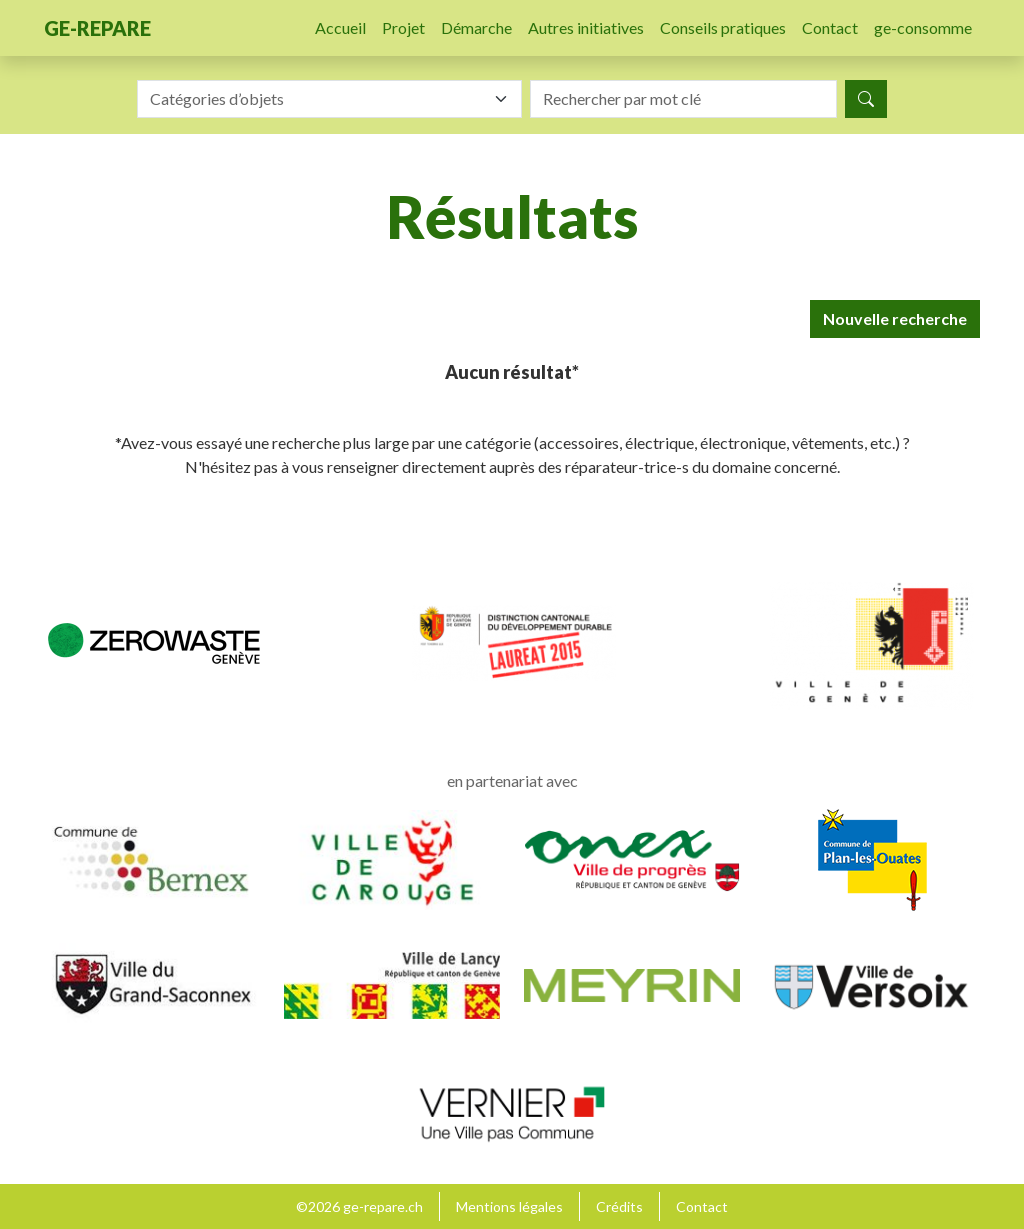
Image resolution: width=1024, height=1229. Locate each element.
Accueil (340, 27)
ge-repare (97, 28)
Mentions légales (509, 1206)
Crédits (619, 1206)
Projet (403, 27)
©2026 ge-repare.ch (359, 1206)
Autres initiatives (586, 27)
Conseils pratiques (723, 27)
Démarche (476, 27)
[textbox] (317, 99)
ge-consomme (923, 27)
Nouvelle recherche (895, 318)
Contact (830, 27)
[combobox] (329, 99)
